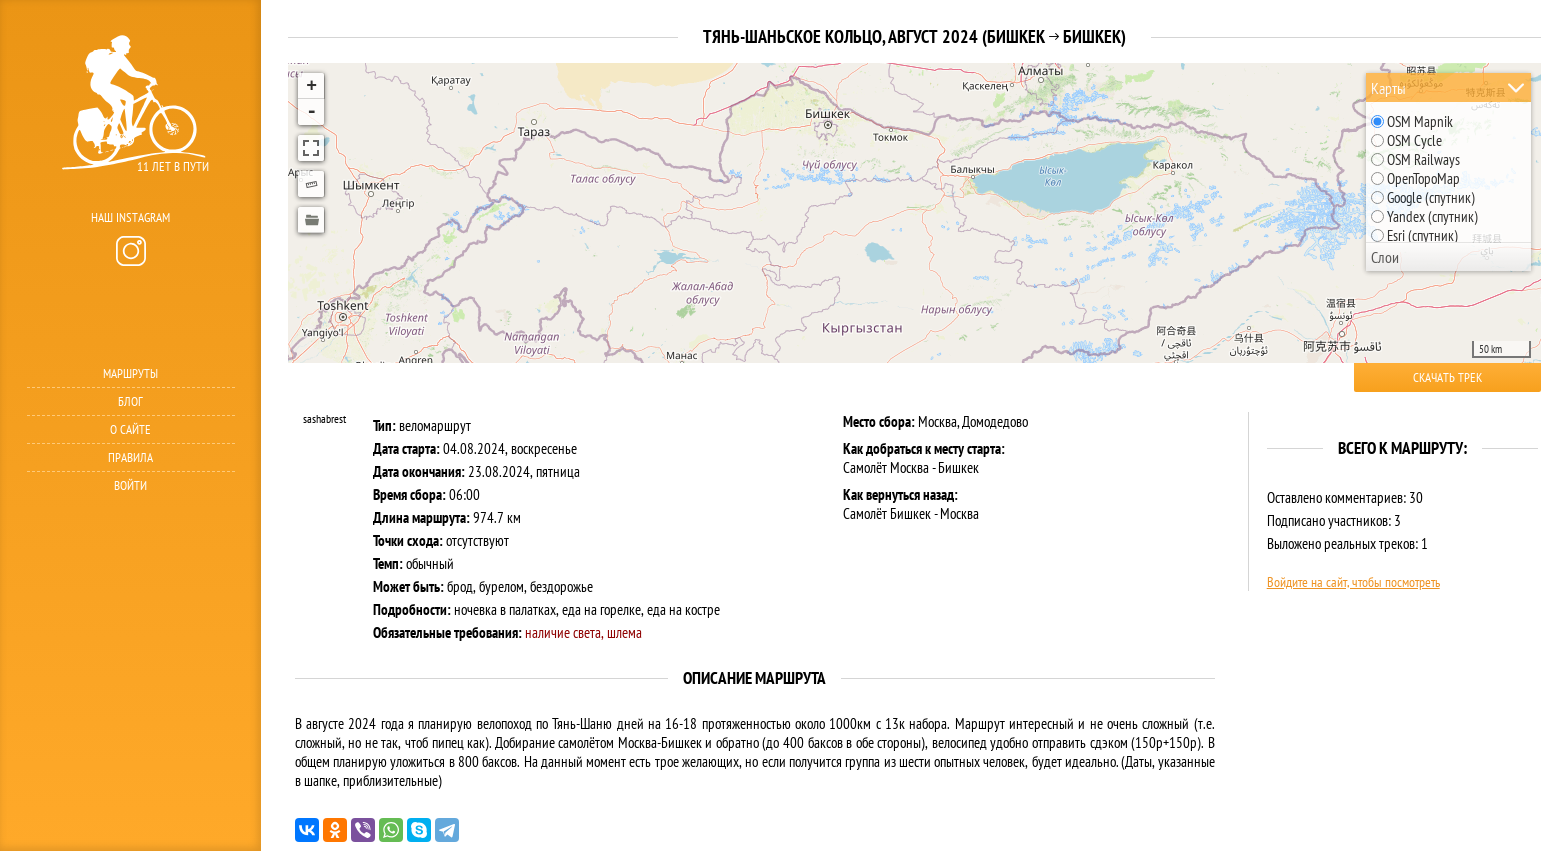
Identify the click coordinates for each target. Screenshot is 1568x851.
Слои (1385, 257)
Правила (130, 457)
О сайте (130, 429)
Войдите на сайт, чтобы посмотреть (1353, 582)
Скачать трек (1447, 377)
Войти (130, 485)
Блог (130, 401)
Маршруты (130, 373)
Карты (1388, 88)
